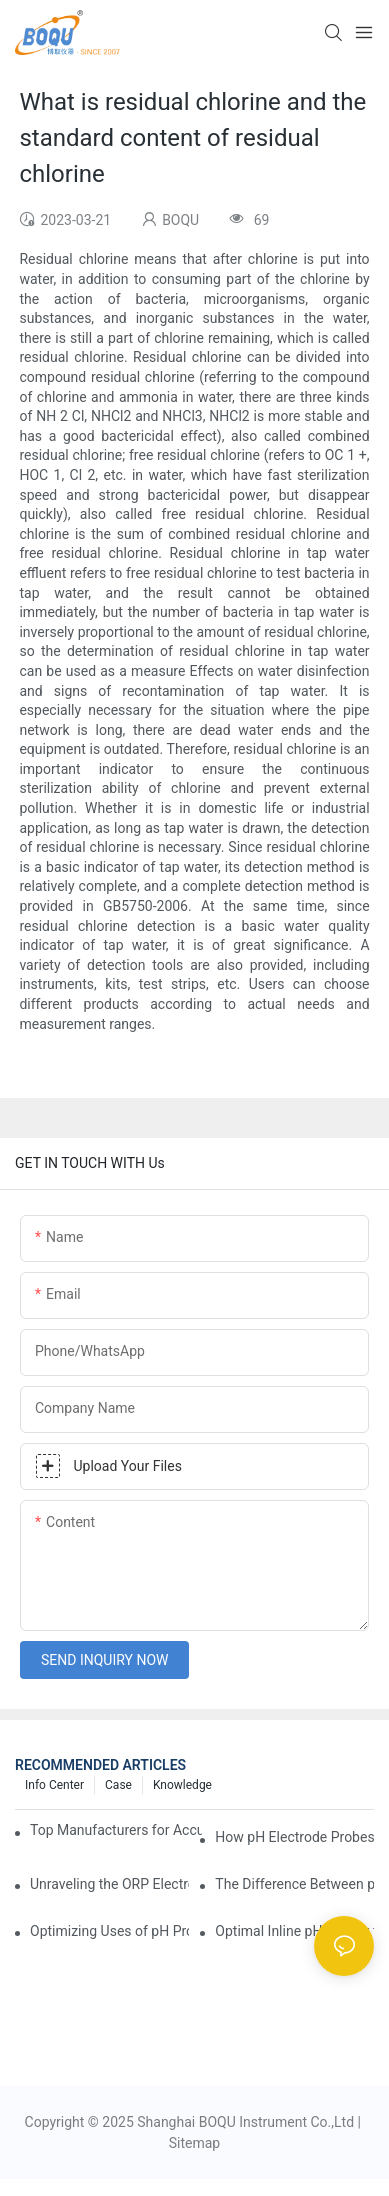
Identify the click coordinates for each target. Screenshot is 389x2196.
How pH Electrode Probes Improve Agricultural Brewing (294, 1837)
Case (118, 1785)
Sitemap (194, 2143)
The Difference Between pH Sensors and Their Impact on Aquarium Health (294, 1884)
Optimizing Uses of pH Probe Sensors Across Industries (109, 1931)
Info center (54, 1785)
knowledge (182, 1785)
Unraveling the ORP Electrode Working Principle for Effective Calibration (109, 1884)
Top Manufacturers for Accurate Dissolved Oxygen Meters (116, 1830)
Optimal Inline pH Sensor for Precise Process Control (294, 1931)
